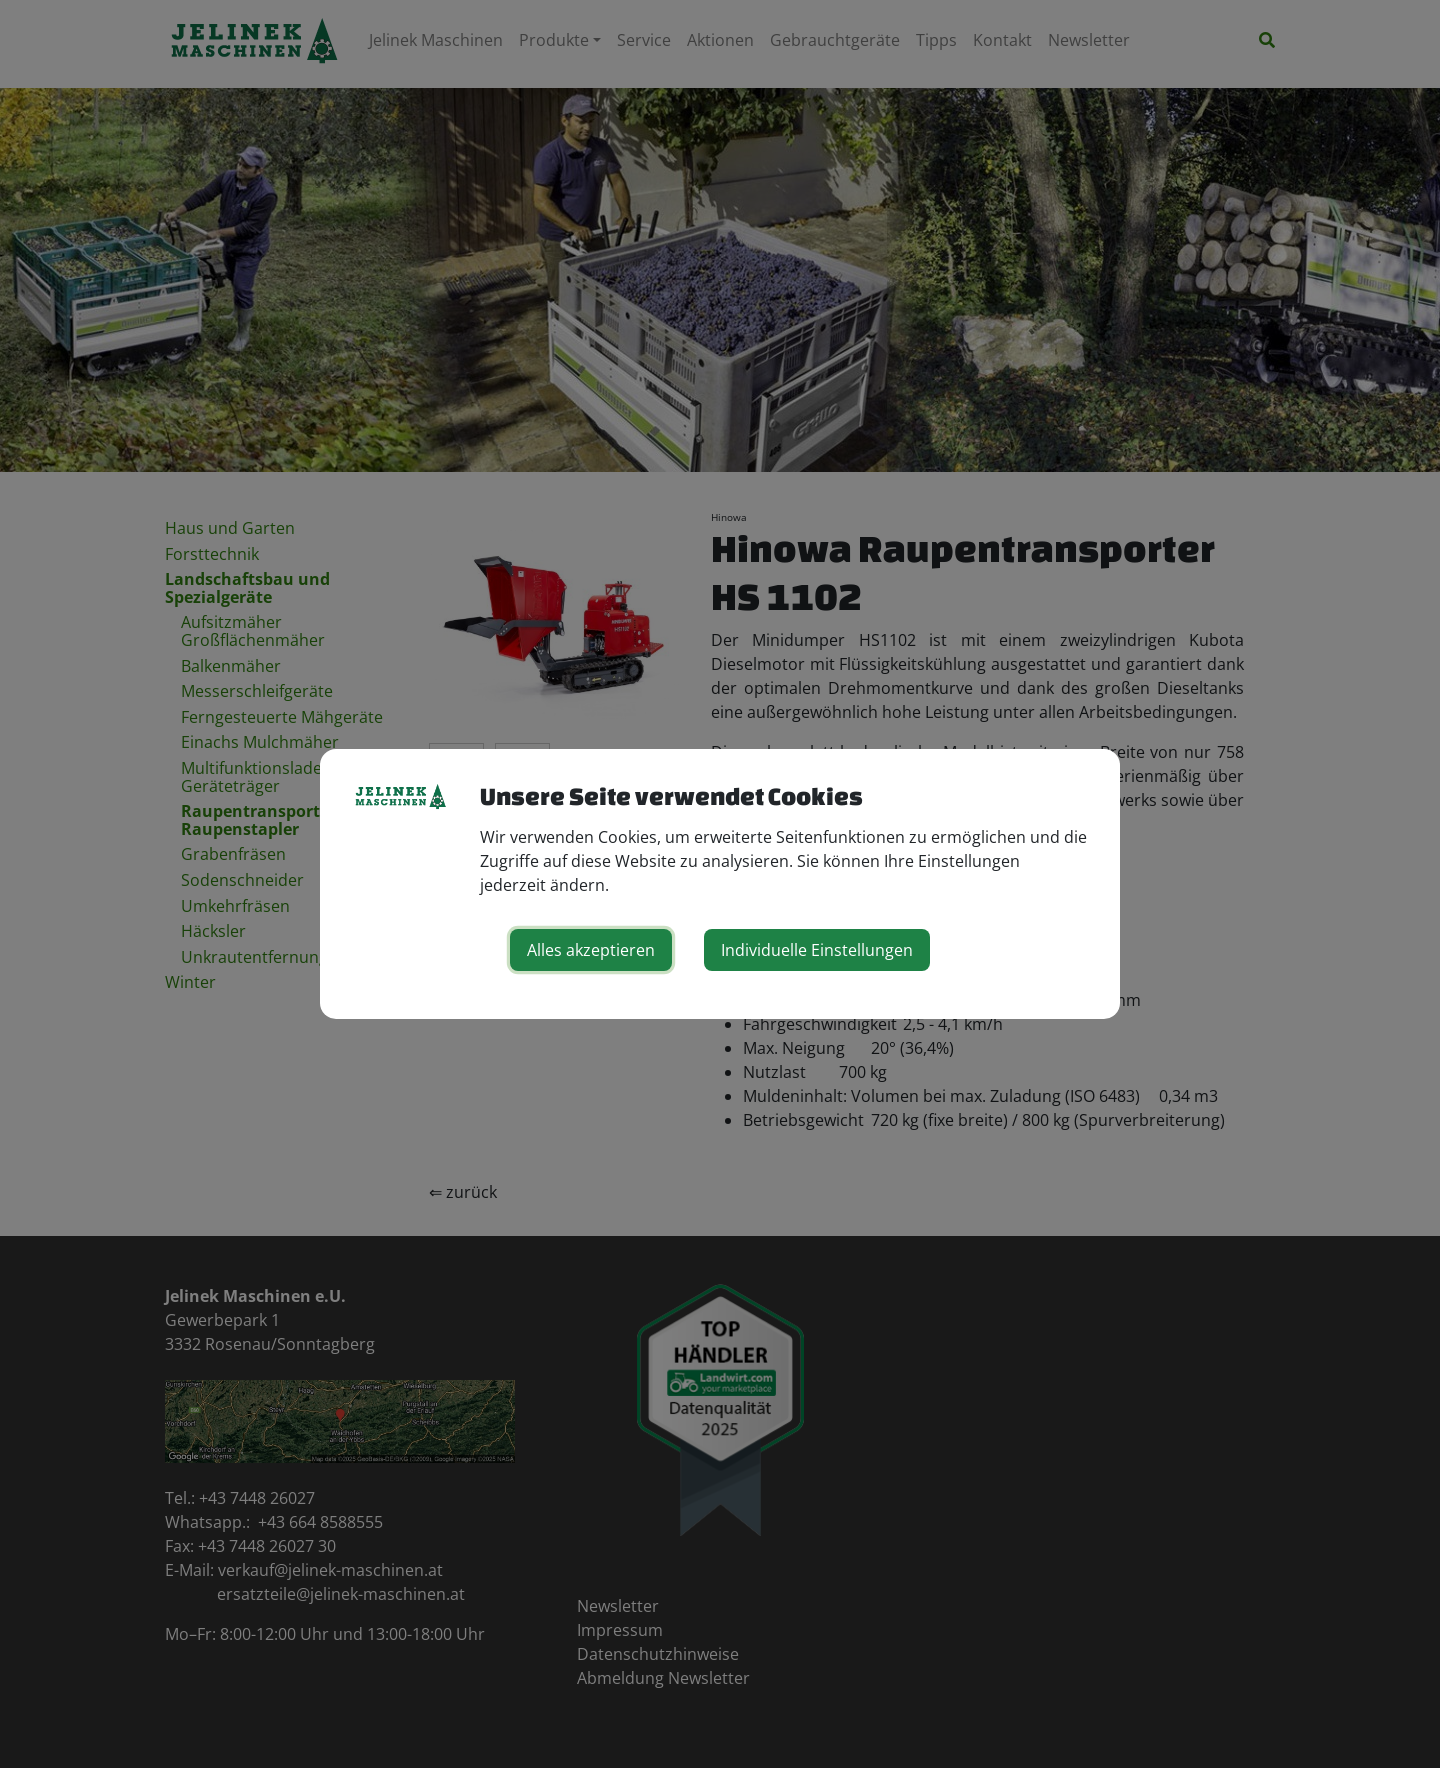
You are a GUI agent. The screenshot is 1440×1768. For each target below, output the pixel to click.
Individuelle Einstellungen (817, 950)
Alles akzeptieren (591, 950)
